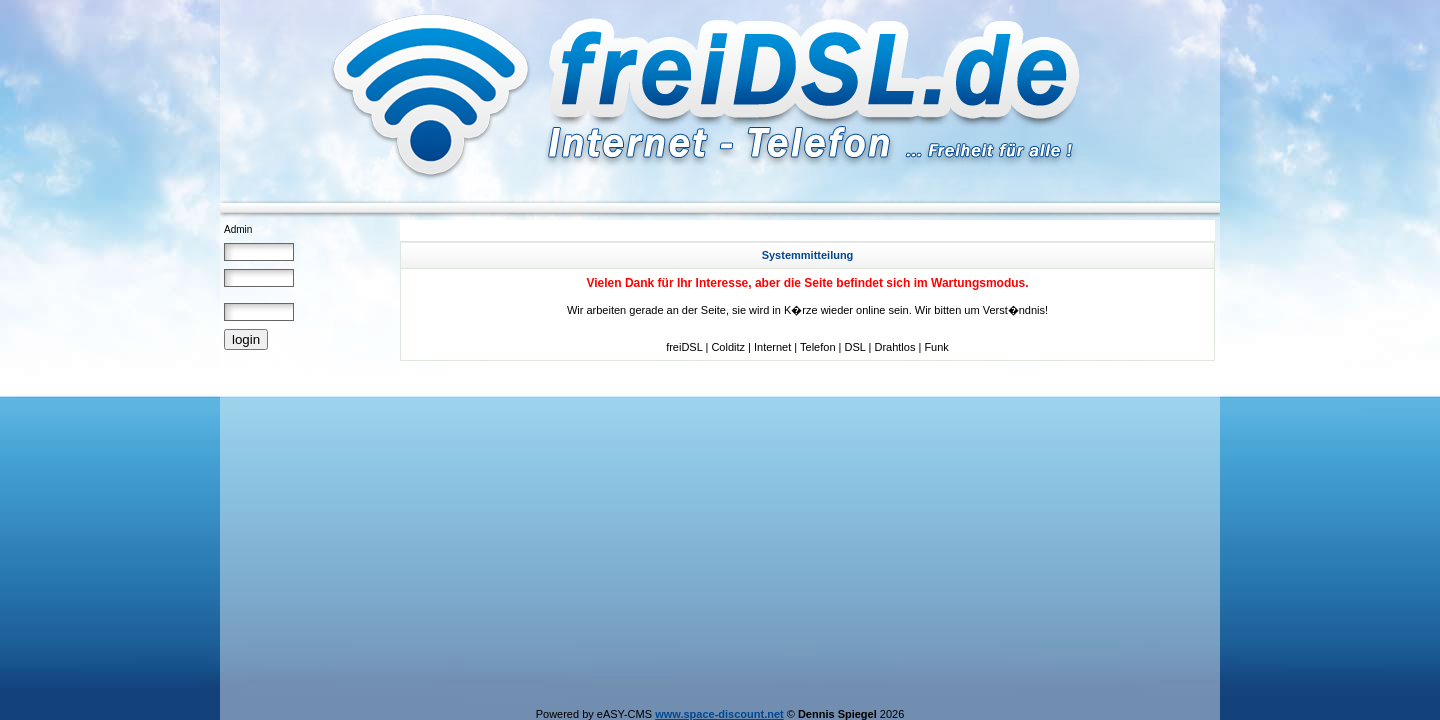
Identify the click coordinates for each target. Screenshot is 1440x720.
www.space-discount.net (719, 714)
